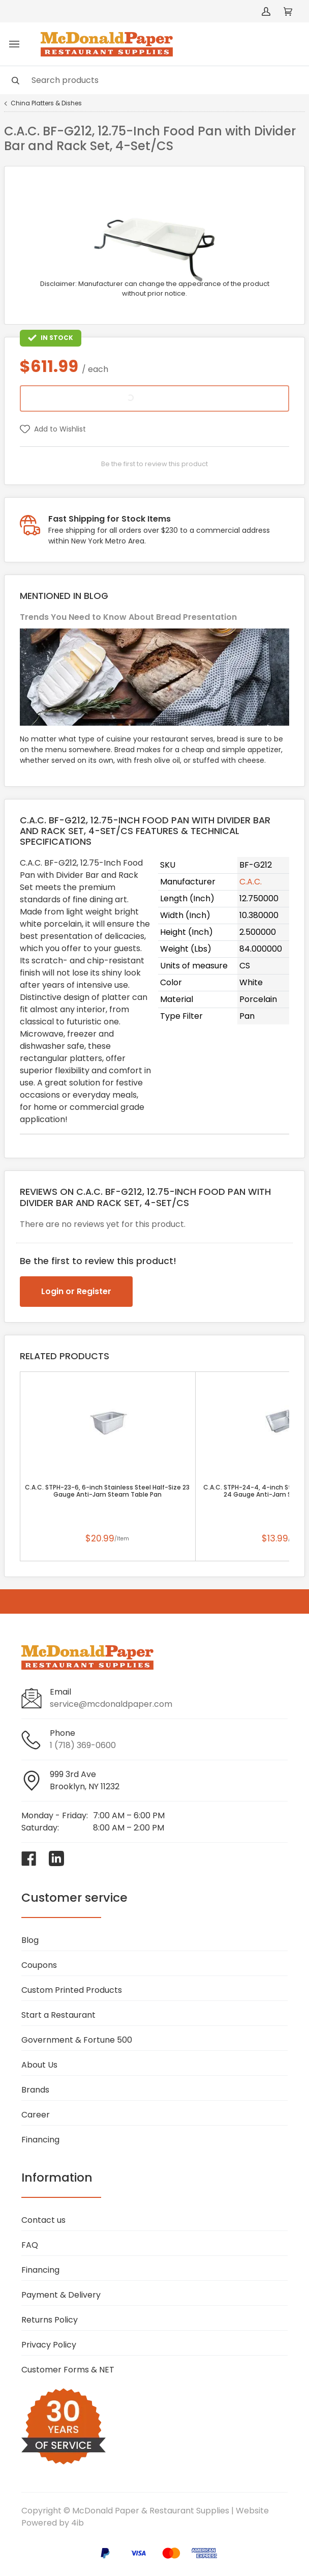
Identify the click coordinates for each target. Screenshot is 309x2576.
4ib (77, 2523)
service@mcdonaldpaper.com (111, 1704)
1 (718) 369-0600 (83, 1745)
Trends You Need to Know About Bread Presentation (128, 617)
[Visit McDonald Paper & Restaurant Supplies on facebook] (29, 1858)
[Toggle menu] (14, 44)
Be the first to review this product (154, 464)
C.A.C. (250, 882)
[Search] (154, 80)
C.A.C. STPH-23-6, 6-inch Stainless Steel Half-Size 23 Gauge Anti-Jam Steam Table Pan (107, 1491)
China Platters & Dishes (46, 103)
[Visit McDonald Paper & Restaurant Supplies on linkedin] (56, 1858)
